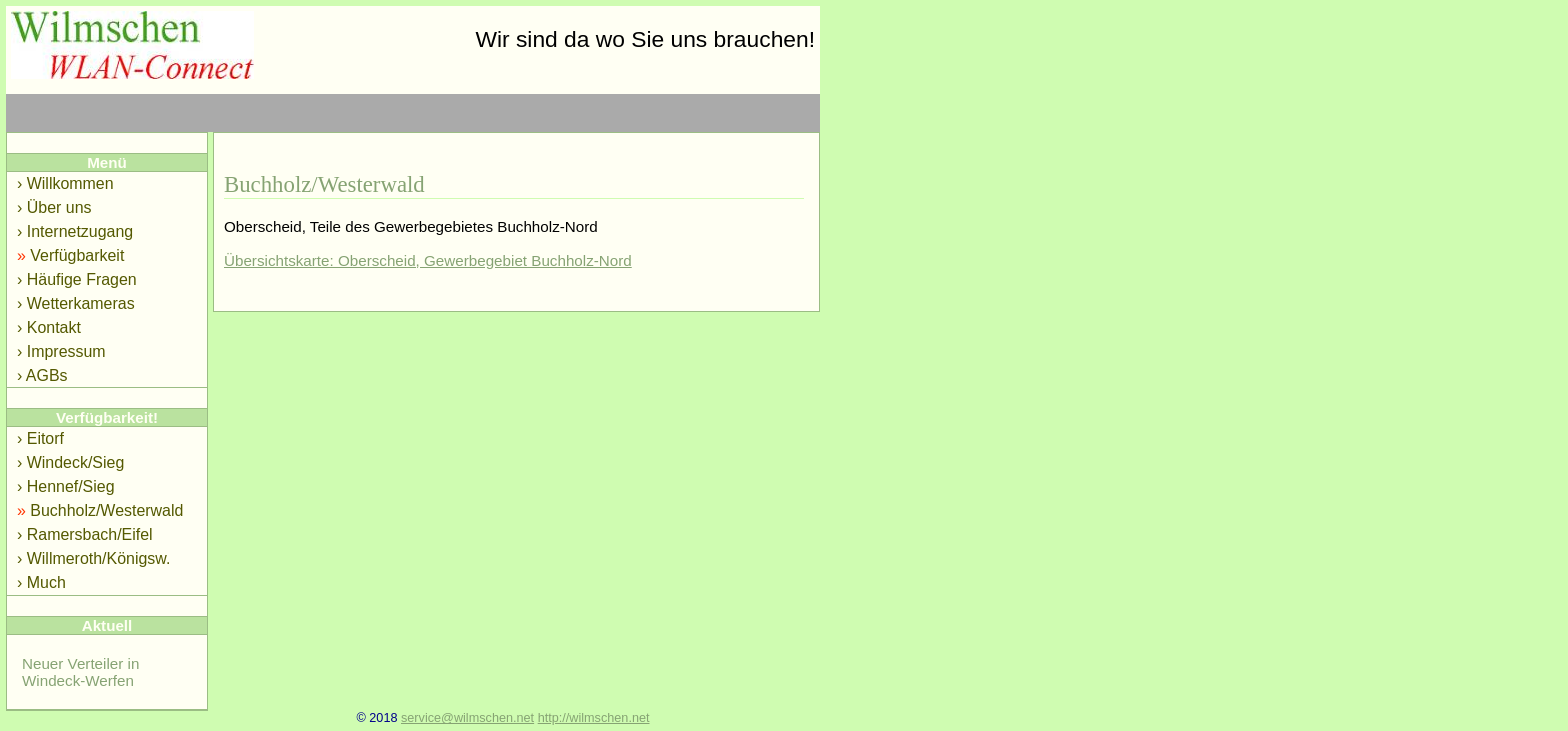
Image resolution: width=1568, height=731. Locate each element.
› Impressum (61, 351)
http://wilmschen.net (594, 718)
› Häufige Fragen (77, 279)
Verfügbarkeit (70, 255)
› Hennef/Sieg (66, 486)
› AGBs (42, 375)
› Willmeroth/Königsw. (93, 558)
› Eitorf (40, 438)
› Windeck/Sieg (70, 462)
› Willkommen (65, 183)
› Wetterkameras (76, 303)
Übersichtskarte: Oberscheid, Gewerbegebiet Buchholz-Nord (428, 260)
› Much (41, 582)
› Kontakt (49, 327)
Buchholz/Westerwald (100, 510)
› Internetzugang (75, 231)
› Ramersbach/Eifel (85, 534)
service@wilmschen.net (467, 718)
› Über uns (54, 207)
